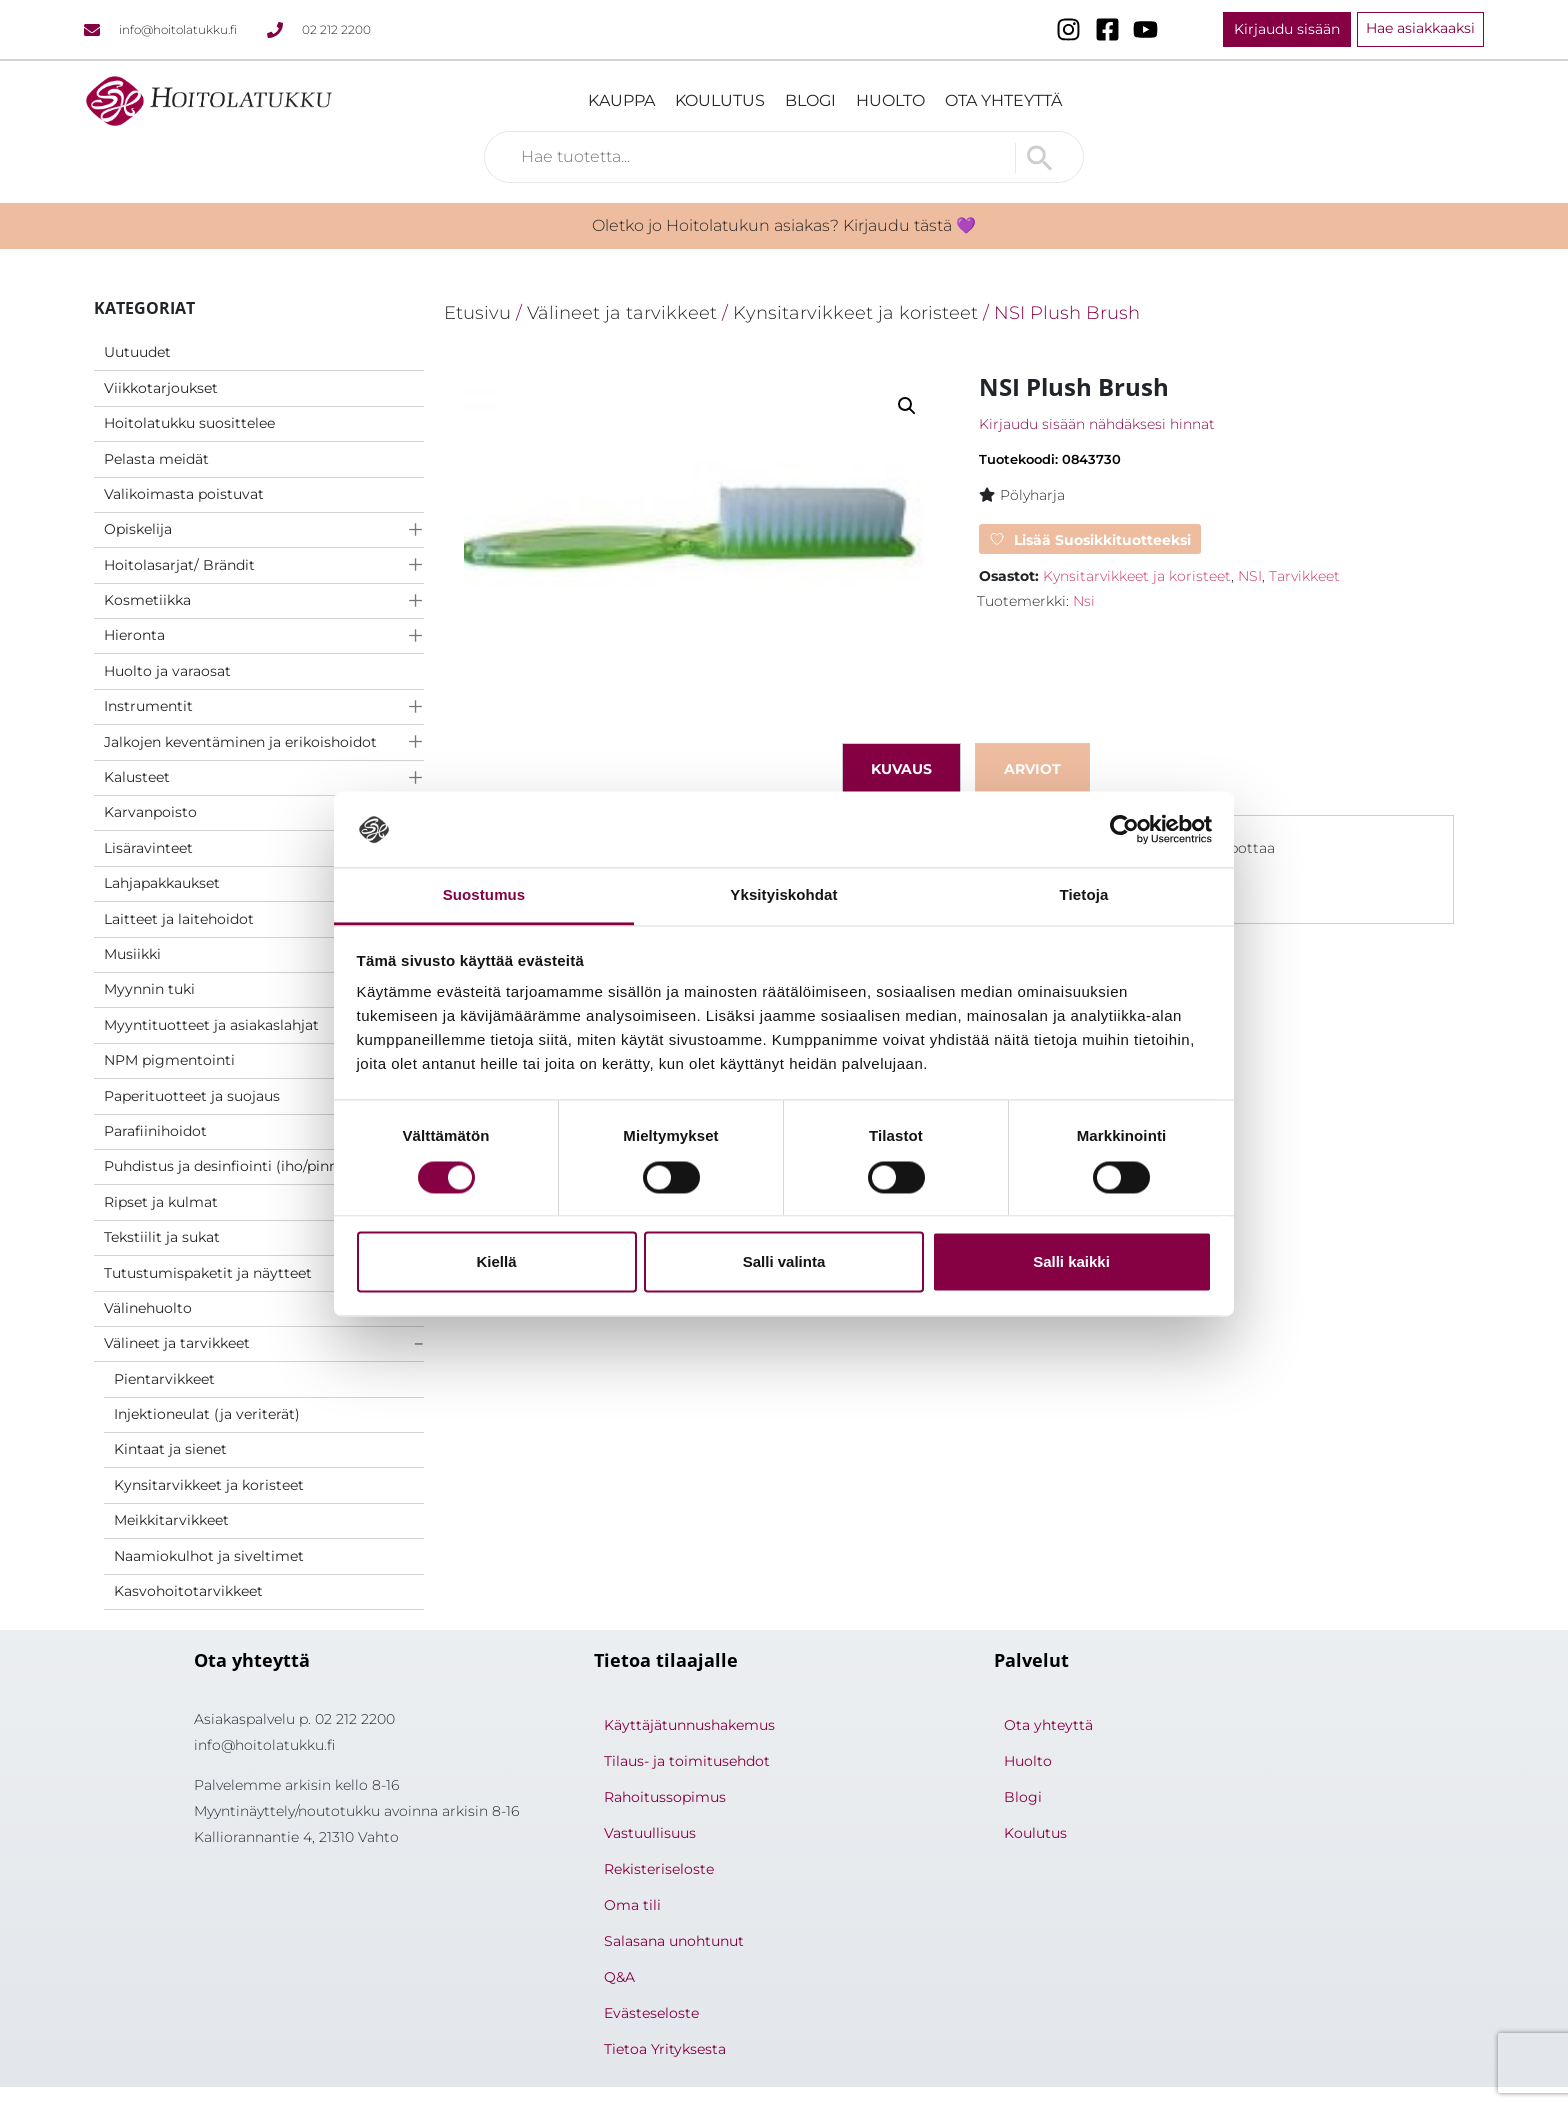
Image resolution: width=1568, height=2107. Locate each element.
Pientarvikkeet (164, 1379)
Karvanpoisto (150, 812)
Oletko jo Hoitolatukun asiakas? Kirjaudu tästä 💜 (784, 225)
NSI (1250, 576)
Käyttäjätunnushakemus (689, 1725)
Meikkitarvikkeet (171, 1520)
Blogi (810, 100)
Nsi (1084, 601)
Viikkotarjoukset (161, 388)
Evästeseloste (651, 2013)
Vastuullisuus (650, 1833)
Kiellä (496, 1262)
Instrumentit (148, 706)
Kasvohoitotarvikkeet (188, 1591)
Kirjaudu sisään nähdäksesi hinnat (1097, 424)
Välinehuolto (148, 1308)
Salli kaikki (1071, 1262)
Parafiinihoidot (155, 1131)
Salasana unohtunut (674, 1941)
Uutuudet (137, 352)
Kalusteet (137, 777)
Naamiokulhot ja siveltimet (209, 1556)
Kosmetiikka (147, 600)
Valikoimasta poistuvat (184, 494)
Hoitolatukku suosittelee (189, 423)
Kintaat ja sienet (170, 1449)
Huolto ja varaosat (167, 671)
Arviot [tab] (1032, 769)
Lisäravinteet (148, 848)
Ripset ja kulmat (161, 1202)
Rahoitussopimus (665, 1797)
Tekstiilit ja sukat (162, 1237)
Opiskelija (138, 529)
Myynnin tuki (149, 989)
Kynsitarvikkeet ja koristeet (209, 1485)
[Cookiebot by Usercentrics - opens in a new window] (1124, 829)
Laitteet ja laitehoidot (179, 919)
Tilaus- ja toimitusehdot (687, 1761)
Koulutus (720, 100)
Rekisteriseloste (659, 1869)
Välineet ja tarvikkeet (177, 1343)
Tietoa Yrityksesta (665, 2049)
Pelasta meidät (156, 459)
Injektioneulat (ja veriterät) (207, 1414)
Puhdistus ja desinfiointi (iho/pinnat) (230, 1166)
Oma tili (632, 1905)
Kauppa (621, 100)
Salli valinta (784, 1262)
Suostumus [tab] (484, 895)
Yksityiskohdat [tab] (783, 895)
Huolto (890, 100)
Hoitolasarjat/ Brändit (179, 565)
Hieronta (134, 635)
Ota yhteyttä (1003, 100)
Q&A (619, 1977)
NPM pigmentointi (169, 1060)
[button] (907, 406)
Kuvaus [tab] (901, 769)
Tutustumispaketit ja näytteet (208, 1273)
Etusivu (477, 312)
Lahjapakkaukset (162, 883)
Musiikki (132, 954)
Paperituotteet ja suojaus (192, 1096)
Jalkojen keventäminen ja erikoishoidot (240, 742)
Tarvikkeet (1304, 576)
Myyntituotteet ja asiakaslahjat (211, 1025)
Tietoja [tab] (1084, 895)
